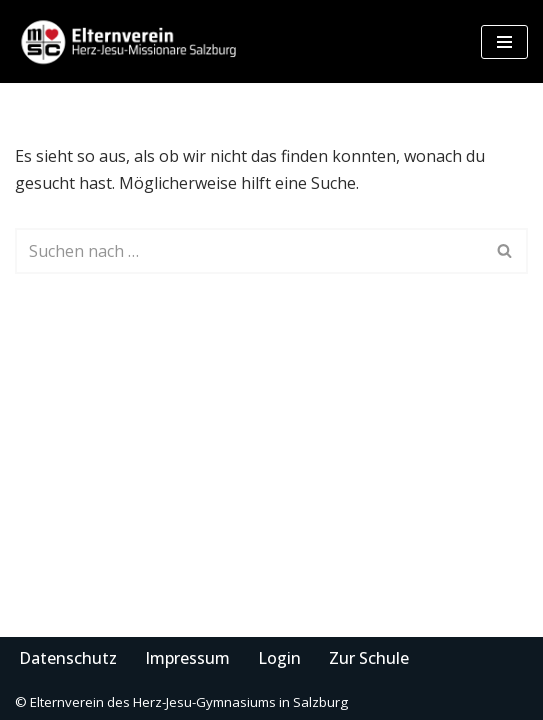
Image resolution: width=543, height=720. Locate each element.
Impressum (187, 658)
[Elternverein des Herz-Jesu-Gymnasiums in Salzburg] (130, 41)
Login (279, 658)
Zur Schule (369, 658)
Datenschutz (68, 658)
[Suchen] (249, 251)
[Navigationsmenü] (504, 42)
